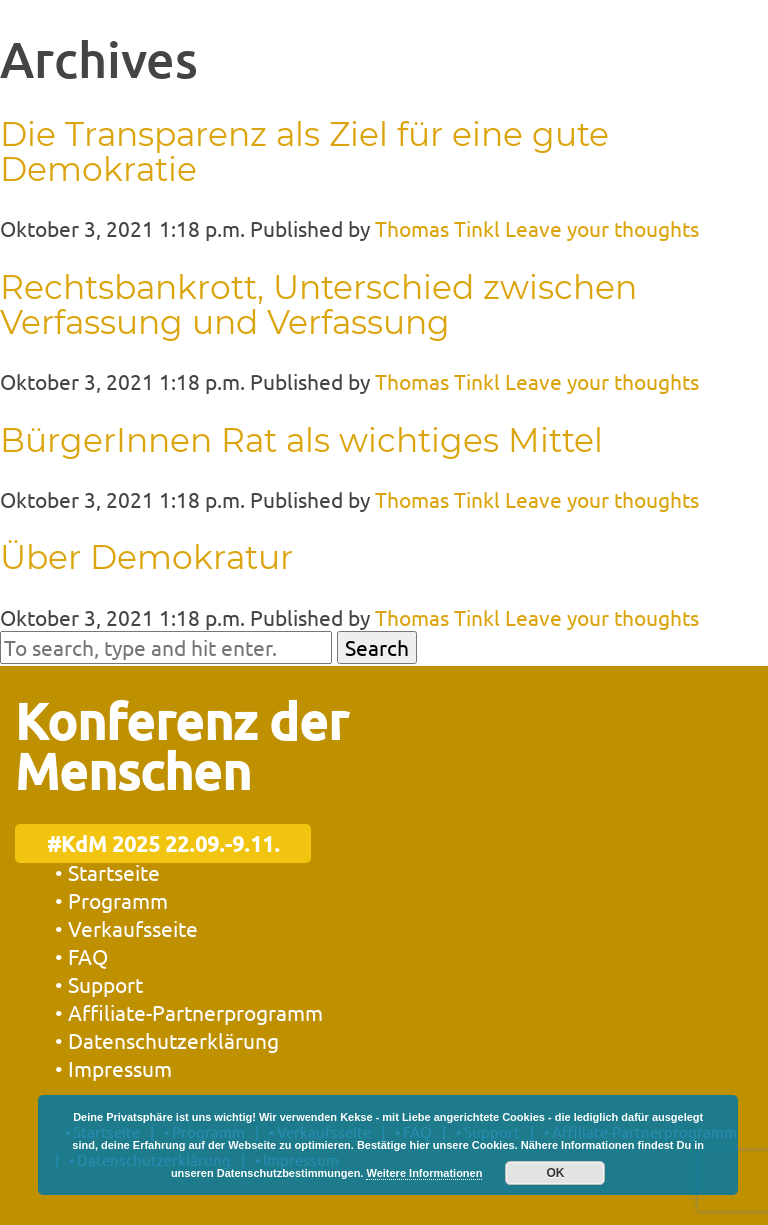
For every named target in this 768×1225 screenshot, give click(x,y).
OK (555, 1173)
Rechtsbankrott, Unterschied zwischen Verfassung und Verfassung (318, 304)
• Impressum (113, 1068)
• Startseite (107, 872)
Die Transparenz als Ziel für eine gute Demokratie (304, 151)
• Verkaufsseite (126, 928)
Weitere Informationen (424, 1173)
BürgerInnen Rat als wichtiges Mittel (301, 440)
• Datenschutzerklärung (167, 1040)
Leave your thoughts (602, 228)
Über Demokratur (146, 557)
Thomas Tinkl (437, 228)
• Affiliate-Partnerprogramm (189, 1012)
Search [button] (377, 647)
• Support (99, 984)
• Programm (111, 900)
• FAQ (81, 956)
